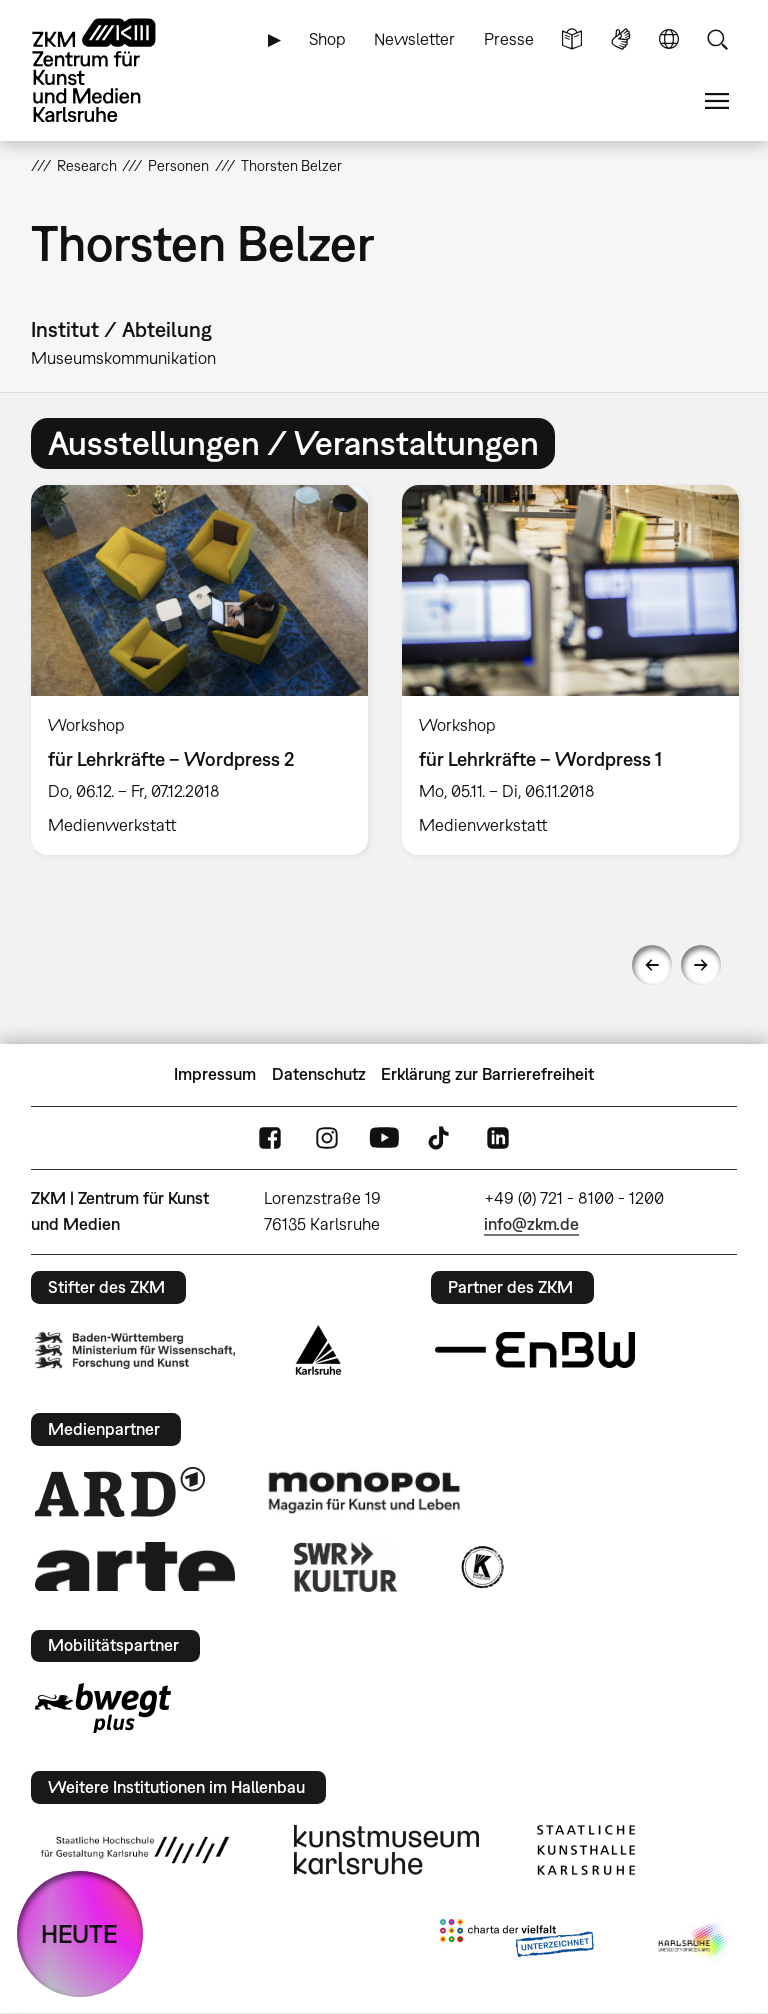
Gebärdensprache (621, 39)
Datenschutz (319, 1074)
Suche (717, 39)
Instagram (327, 1137)
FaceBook (270, 1137)
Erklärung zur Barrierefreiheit (487, 1074)
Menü (717, 101)
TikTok (441, 1137)
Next (701, 965)
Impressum (215, 1074)
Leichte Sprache (572, 39)
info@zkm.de (531, 1224)
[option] (199, 669)
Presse (509, 39)
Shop (327, 39)
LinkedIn (498, 1137)
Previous (652, 965)
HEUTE (79, 1933)
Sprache (669, 39)
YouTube (384, 1137)
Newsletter (414, 39)
